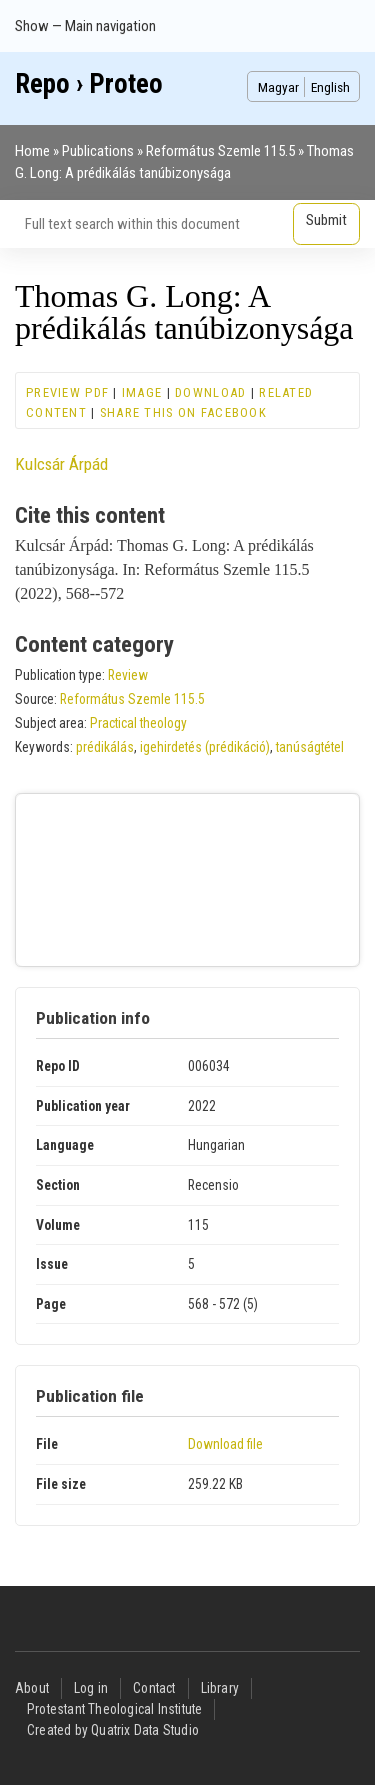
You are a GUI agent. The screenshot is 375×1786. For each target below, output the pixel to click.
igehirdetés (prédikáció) (205, 747)
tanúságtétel (310, 747)
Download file (225, 1444)
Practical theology (138, 723)
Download (210, 392)
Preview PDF (67, 392)
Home (32, 151)
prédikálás (105, 747)
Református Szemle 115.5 (220, 151)
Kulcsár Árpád (61, 464)
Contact (154, 1688)
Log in (91, 1688)
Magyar (278, 87)
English (330, 87)
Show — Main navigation (85, 26)
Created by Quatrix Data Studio (113, 1730)
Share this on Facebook (183, 412)
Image (142, 392)
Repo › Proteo (89, 84)
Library (220, 1688)
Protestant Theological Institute (114, 1709)
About (32, 1688)
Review (128, 675)
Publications (98, 151)
